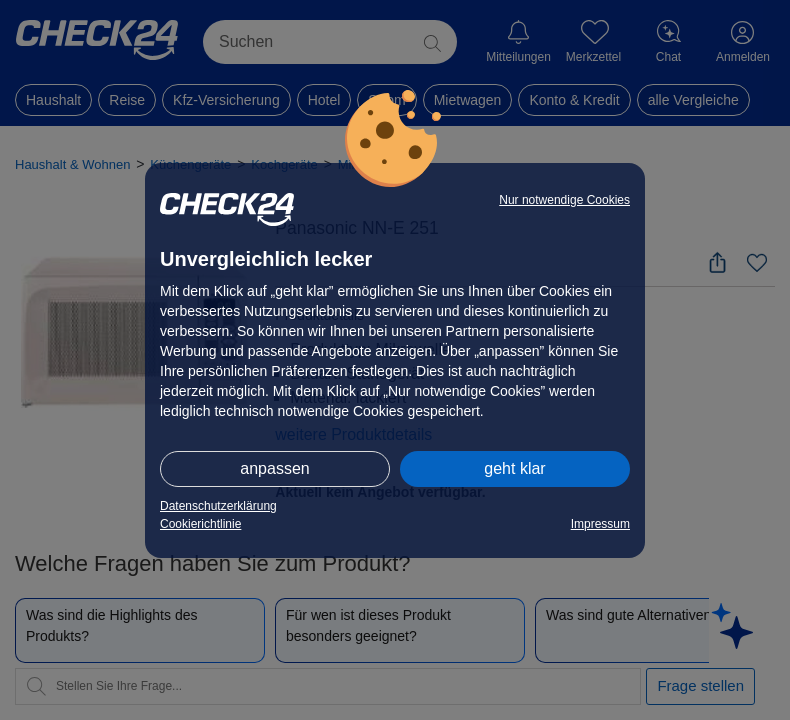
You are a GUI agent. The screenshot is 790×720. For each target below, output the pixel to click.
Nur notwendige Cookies (564, 200)
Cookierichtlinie (200, 524)
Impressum (600, 524)
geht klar (514, 468)
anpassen (274, 468)
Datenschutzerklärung (218, 506)
